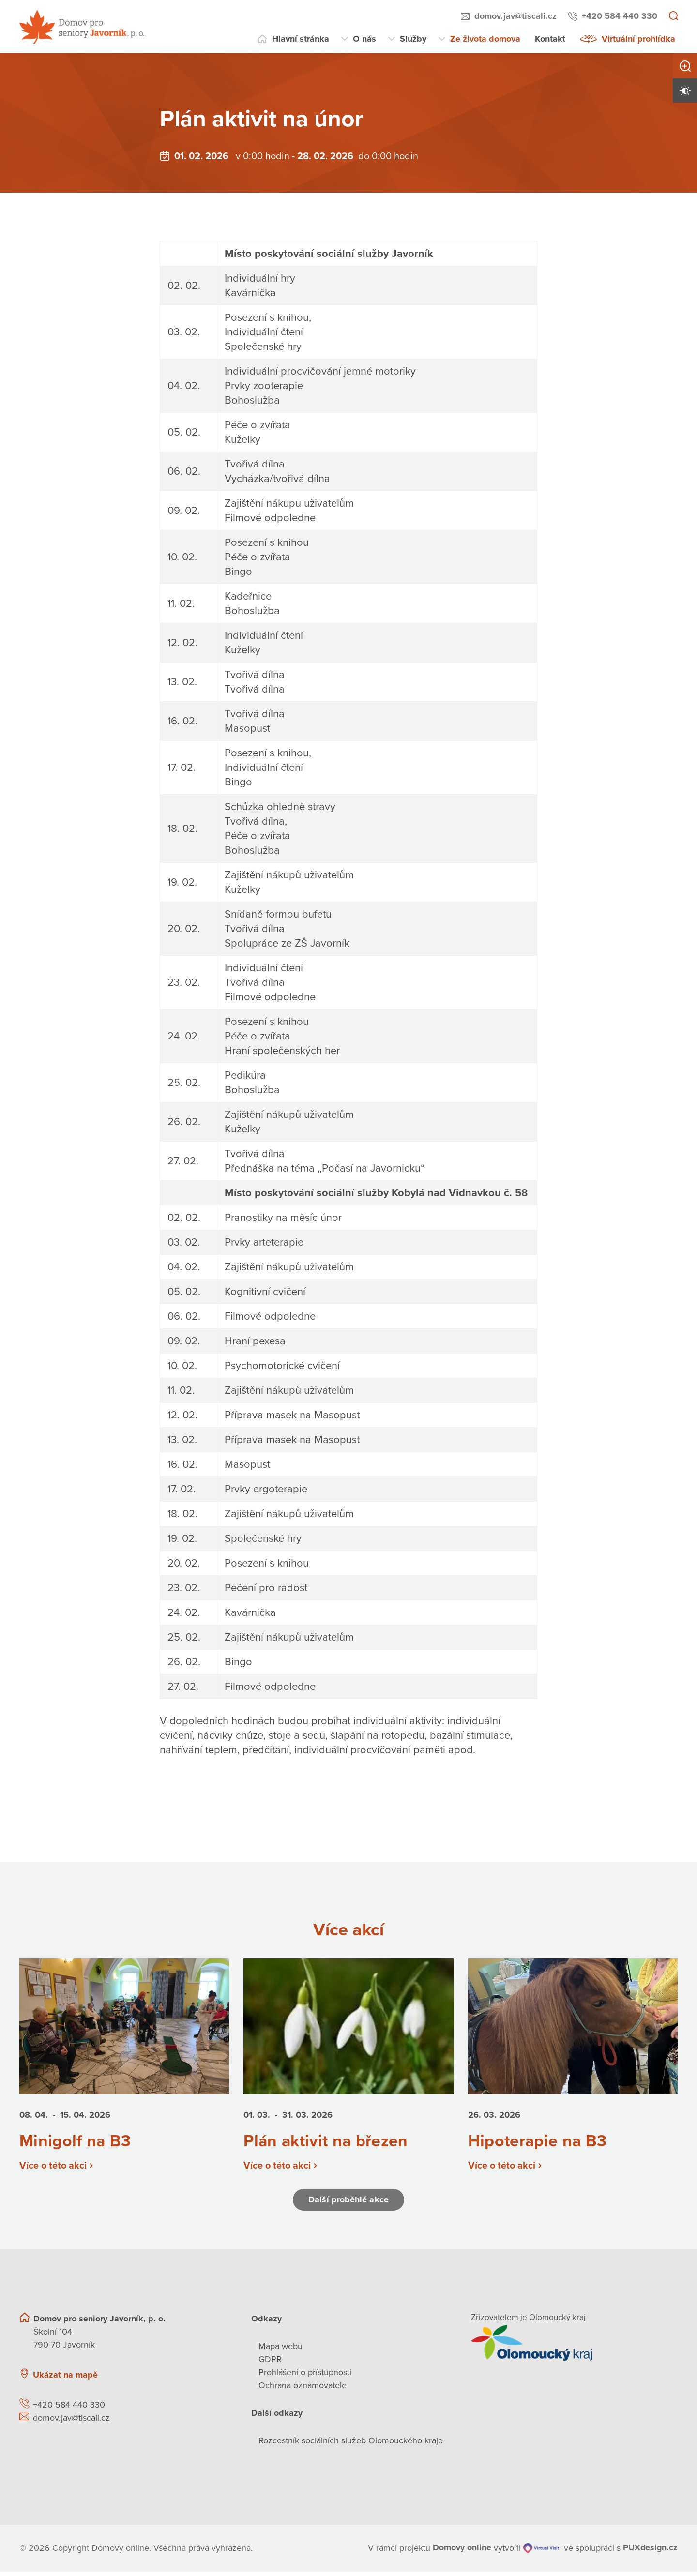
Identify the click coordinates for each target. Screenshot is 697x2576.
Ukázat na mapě (65, 2379)
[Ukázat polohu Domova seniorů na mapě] (177, 2379)
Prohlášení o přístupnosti (304, 2376)
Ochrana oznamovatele (302, 2389)
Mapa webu (280, 2350)
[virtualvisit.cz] (540, 2552)
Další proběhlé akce (348, 2204)
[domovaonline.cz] (462, 2552)
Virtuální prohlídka (638, 38)
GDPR (270, 2363)
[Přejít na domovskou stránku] (81, 27)
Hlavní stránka (300, 38)
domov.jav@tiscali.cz (515, 16)
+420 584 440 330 (619, 16)
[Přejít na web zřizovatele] (574, 2347)
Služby (413, 38)
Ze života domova (485, 38)
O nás (364, 38)
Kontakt (550, 38)
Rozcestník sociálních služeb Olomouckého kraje (350, 2445)
